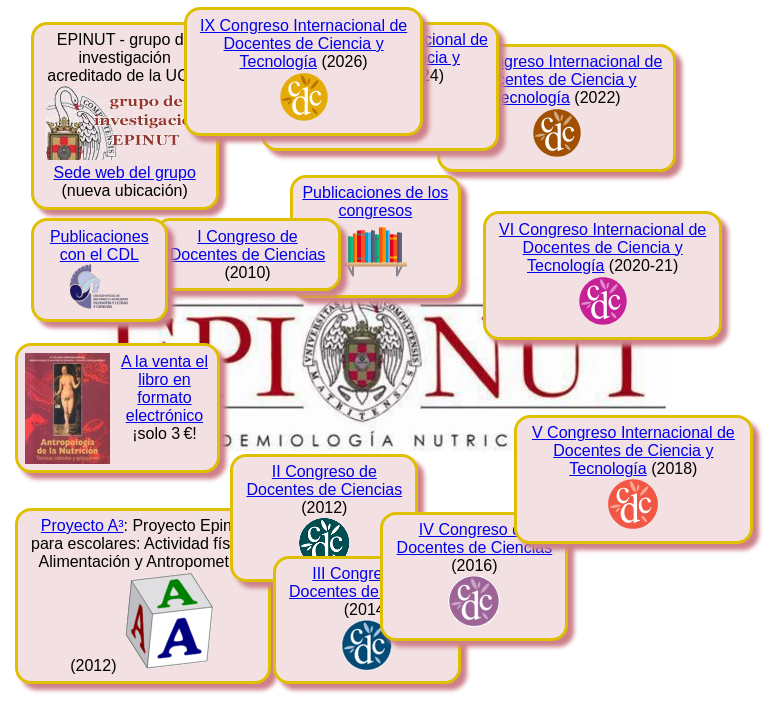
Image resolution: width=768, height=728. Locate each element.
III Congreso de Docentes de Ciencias (367, 582)
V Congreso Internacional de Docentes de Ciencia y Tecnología (633, 450)
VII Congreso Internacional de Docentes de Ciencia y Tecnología (557, 79)
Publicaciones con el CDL (99, 245)
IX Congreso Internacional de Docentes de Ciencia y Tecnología (303, 43)
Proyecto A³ (82, 525)
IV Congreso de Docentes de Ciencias (475, 538)
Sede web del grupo (124, 172)
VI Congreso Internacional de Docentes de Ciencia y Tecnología (602, 247)
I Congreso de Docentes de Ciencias (248, 245)
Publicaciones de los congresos (375, 201)
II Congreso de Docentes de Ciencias (324, 480)
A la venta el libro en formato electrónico (164, 388)
